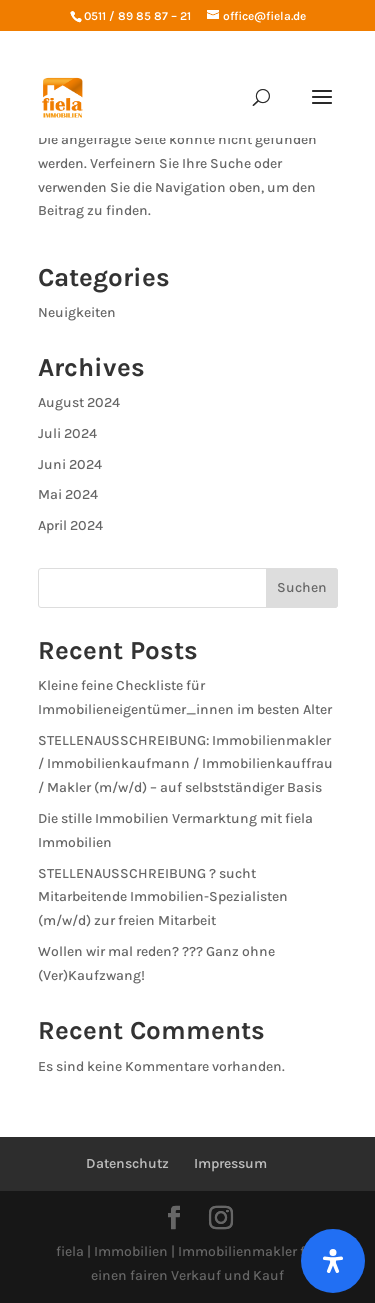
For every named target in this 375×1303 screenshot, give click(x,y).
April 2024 (70, 525)
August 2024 (79, 402)
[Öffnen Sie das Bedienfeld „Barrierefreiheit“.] (333, 1261)
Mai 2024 (68, 494)
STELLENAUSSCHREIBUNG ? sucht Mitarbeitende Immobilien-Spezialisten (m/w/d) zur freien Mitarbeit (163, 897)
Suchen (302, 587)
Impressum (230, 1163)
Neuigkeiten (77, 312)
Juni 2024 (70, 464)
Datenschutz (127, 1163)
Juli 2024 (67, 433)
